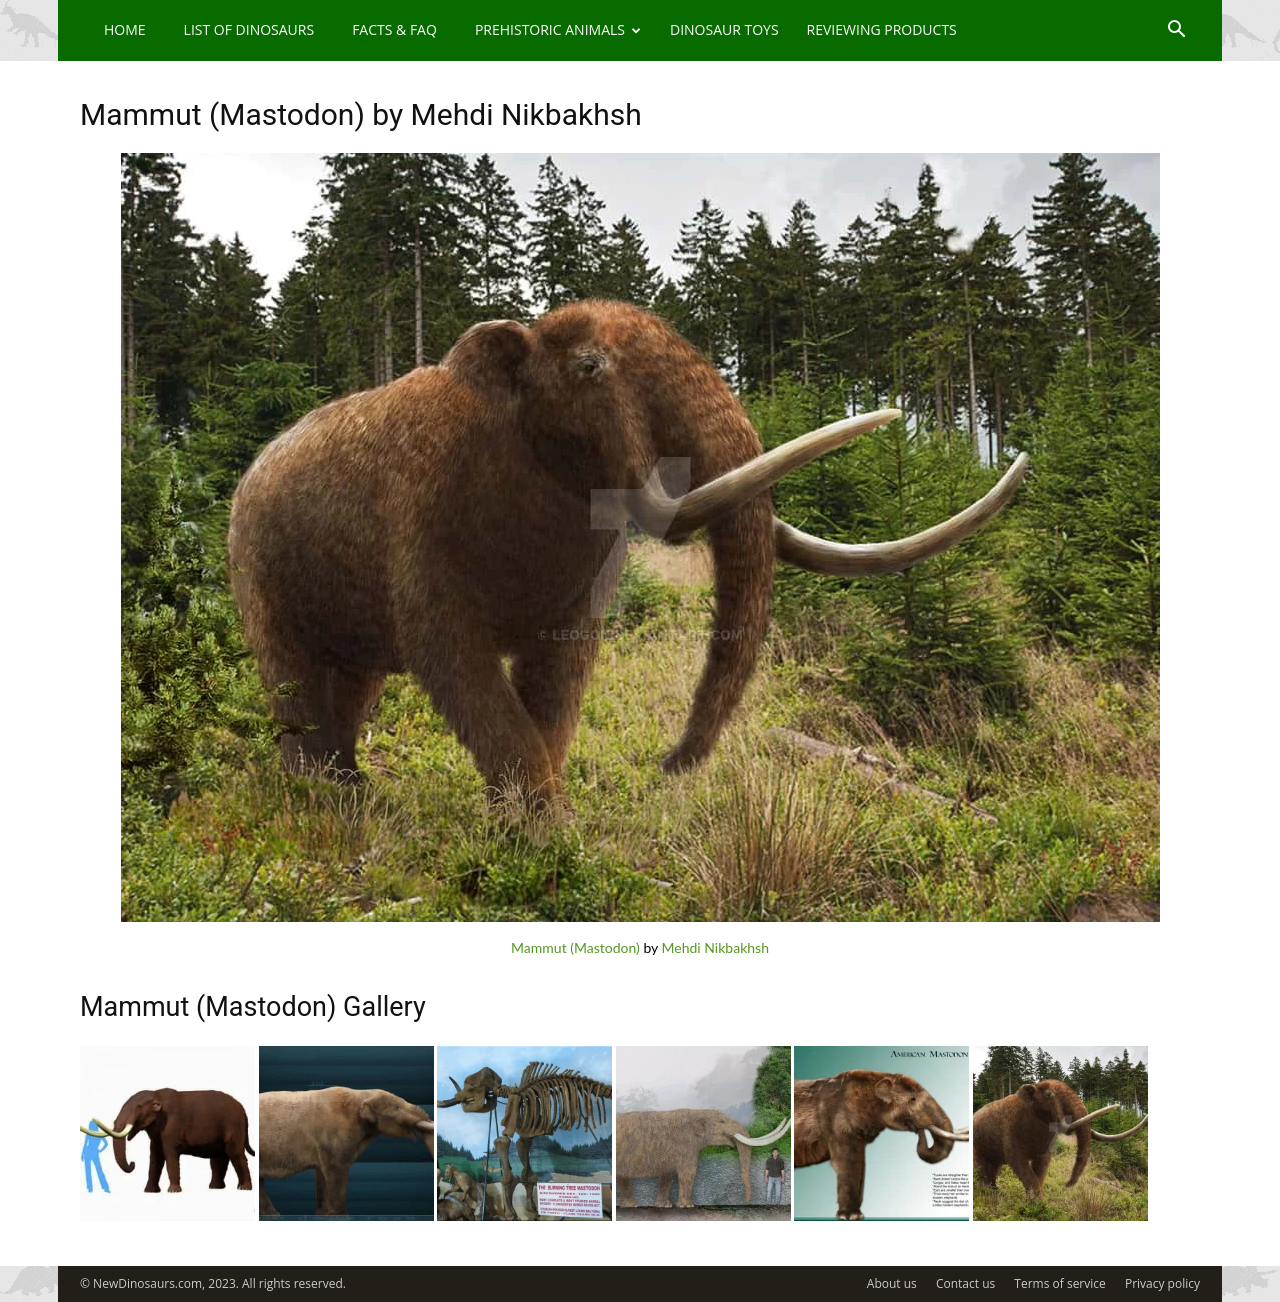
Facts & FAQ (394, 29)
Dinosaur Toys (724, 29)
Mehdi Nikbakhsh (715, 947)
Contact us (965, 1283)
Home (125, 29)
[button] (1176, 31)
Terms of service (1059, 1283)
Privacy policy (1162, 1283)
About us (892, 1283)
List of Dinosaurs (249, 29)
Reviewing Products (882, 29)
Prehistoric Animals (558, 29)
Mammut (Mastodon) (575, 947)
